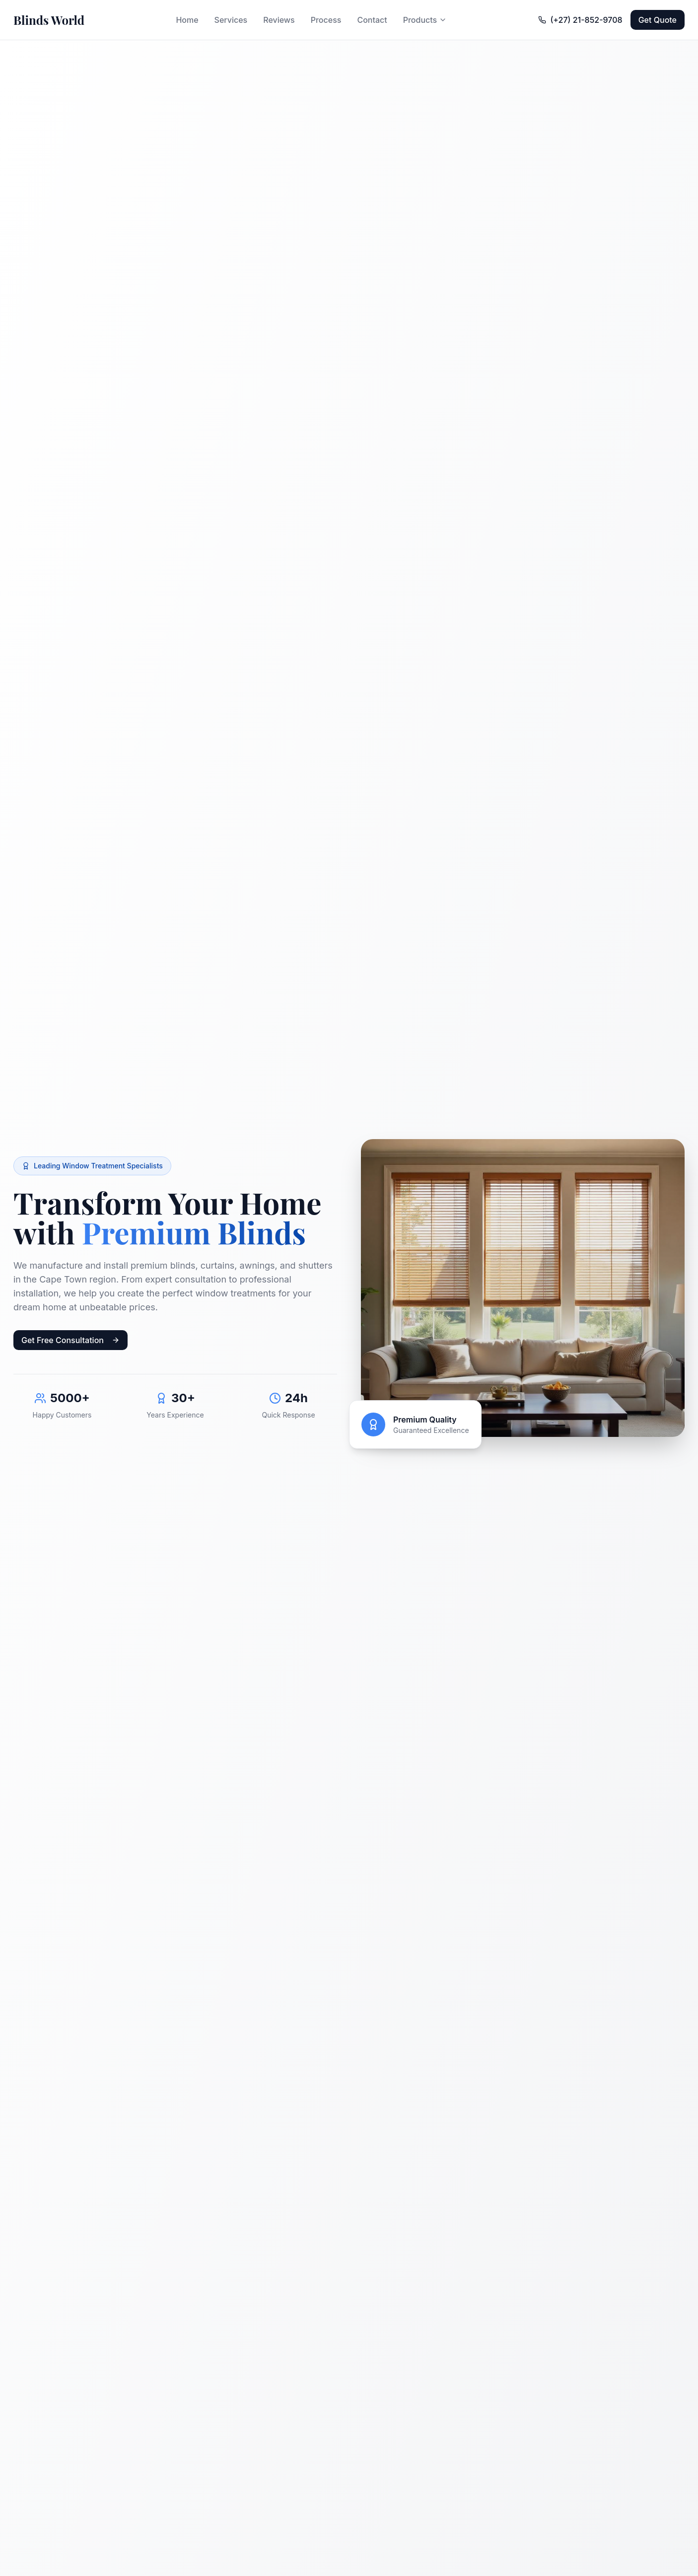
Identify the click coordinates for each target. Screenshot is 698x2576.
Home (187, 20)
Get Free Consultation (70, 1342)
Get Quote (657, 20)
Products (425, 20)
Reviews (278, 20)
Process (326, 20)
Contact (372, 20)
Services (231, 20)
